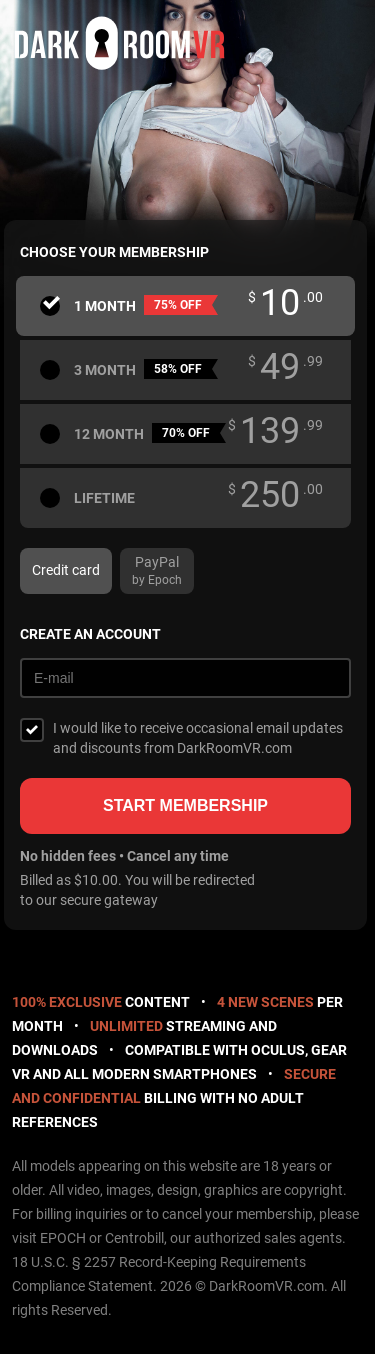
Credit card (66, 570)
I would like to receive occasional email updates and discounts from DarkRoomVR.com (198, 738)
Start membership (185, 805)
